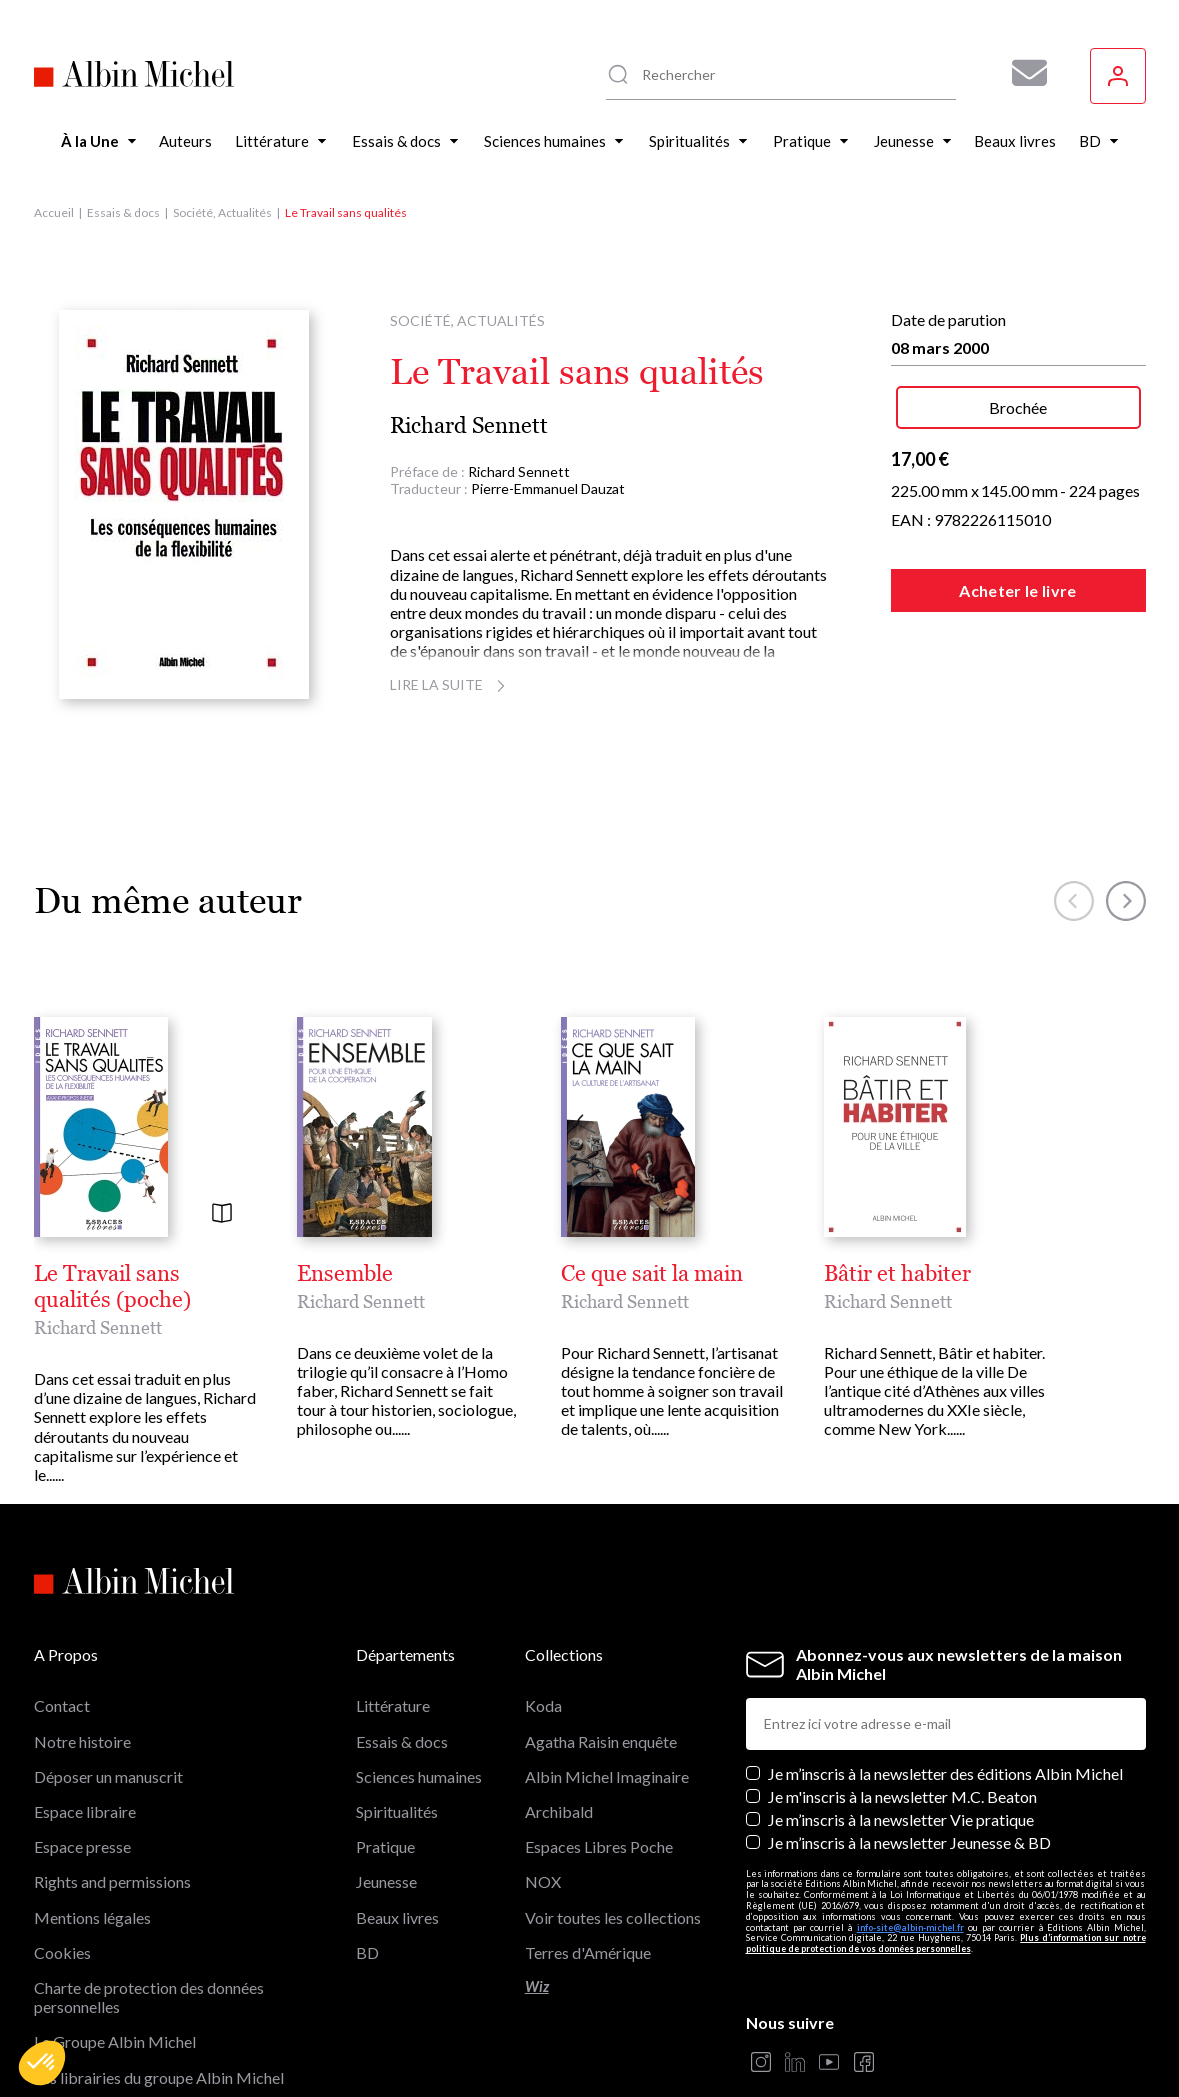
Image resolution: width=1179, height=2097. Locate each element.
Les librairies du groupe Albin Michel (159, 2077)
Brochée (1018, 407)
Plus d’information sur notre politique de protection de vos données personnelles (946, 1943)
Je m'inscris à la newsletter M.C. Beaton (902, 1796)
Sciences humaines (419, 1776)
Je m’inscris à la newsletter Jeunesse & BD (909, 1842)
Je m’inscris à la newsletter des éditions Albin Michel (945, 1773)
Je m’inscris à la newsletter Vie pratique (901, 1819)
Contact (62, 1705)
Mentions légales (92, 1917)
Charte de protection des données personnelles (149, 1997)
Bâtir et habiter (897, 1274)
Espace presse (82, 1846)
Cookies (62, 1952)
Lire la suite (450, 684)
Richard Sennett (469, 425)
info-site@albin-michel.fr (910, 1927)
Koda (543, 1705)
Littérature (393, 1705)
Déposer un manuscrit (108, 1776)
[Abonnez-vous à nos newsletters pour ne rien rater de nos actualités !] (1022, 73)
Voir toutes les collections (613, 1917)
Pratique (385, 1846)
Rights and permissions (112, 1881)
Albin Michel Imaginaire (607, 1776)
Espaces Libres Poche (599, 1846)
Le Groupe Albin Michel (115, 2041)
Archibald (559, 1811)
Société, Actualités (222, 212)
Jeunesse (386, 1881)
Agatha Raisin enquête (601, 1741)
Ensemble (345, 1274)
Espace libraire (85, 1811)
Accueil (54, 212)
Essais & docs (123, 212)
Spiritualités (397, 1811)
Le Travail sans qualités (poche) (112, 1287)
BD (367, 1952)
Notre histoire (82, 1741)
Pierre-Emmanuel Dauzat (548, 488)
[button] (42, 2063)
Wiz (537, 1986)
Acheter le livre (1017, 590)
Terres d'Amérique (588, 1952)
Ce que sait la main (652, 1274)
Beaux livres (397, 1917)
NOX (543, 1881)
